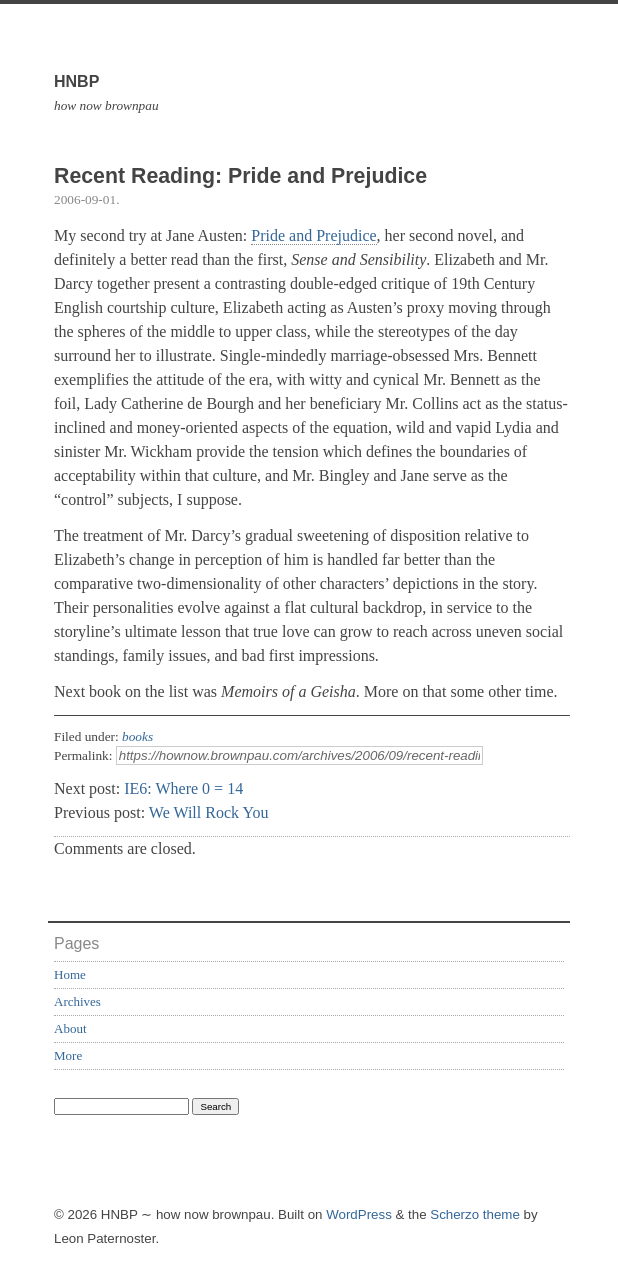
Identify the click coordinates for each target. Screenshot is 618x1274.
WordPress (359, 1214)
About (70, 1028)
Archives (77, 1001)
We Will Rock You (209, 812)
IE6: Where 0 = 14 (183, 788)
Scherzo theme (475, 1214)
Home (70, 974)
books (137, 736)
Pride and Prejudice (313, 235)
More (68, 1055)
